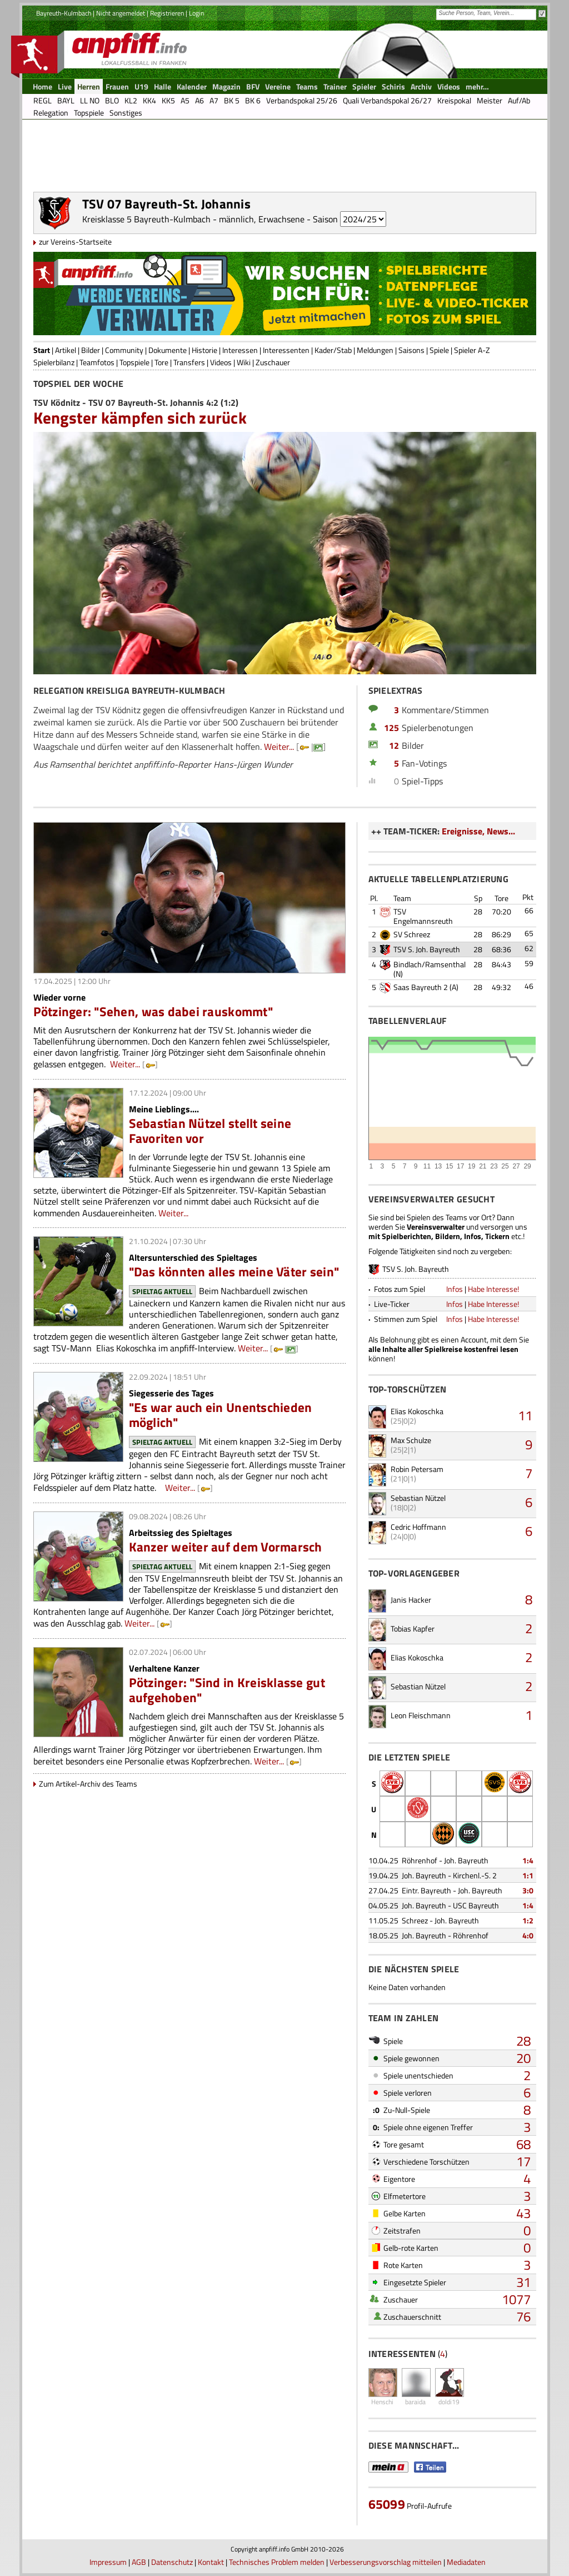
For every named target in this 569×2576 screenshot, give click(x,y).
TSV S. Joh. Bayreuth (426, 949)
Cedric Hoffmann (418, 1527)
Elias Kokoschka (417, 1411)
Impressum (108, 2562)
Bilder (90, 350)
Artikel (65, 350)
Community (124, 350)
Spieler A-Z (472, 350)
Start (41, 350)
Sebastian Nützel (418, 1498)
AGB (139, 2562)
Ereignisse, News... (478, 831)
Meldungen (375, 350)
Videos (221, 362)
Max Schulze (411, 1440)
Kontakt (211, 2562)
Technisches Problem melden (277, 2562)
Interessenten (286, 350)
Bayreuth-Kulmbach (63, 13)
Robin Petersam (417, 1469)
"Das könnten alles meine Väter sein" (234, 1271)
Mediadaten (466, 2562)
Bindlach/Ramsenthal (429, 964)
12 (394, 745)
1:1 (527, 1875)
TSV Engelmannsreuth (423, 916)
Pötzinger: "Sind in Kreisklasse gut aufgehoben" (227, 1690)
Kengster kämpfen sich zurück (140, 417)
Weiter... (279, 746)
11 (525, 1415)
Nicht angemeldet (120, 13)
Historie (204, 350)
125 (391, 727)
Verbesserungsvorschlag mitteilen (386, 2562)
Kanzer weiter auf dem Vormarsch (225, 1546)
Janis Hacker (411, 1599)
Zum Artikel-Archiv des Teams (88, 1783)
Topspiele (134, 362)
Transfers (189, 362)
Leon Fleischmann (421, 1715)
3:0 (527, 1890)
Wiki (244, 362)
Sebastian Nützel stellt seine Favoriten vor (210, 1130)
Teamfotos (96, 362)
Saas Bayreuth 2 (420, 987)
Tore (161, 362)
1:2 (527, 1920)
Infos (454, 1289)
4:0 (527, 1935)
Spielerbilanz (53, 362)
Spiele (439, 350)
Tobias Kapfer (413, 1628)
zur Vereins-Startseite (75, 241)
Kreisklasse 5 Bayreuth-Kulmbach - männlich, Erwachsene (193, 219)
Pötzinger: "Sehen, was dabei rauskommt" (153, 1011)
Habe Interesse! (493, 1289)
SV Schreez (411, 934)
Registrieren (167, 13)
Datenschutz (172, 2562)
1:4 (527, 1860)
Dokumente (167, 350)
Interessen (240, 350)
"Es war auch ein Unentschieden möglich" (220, 1415)
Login (196, 13)
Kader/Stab (333, 350)
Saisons (411, 350)
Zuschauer (273, 362)
